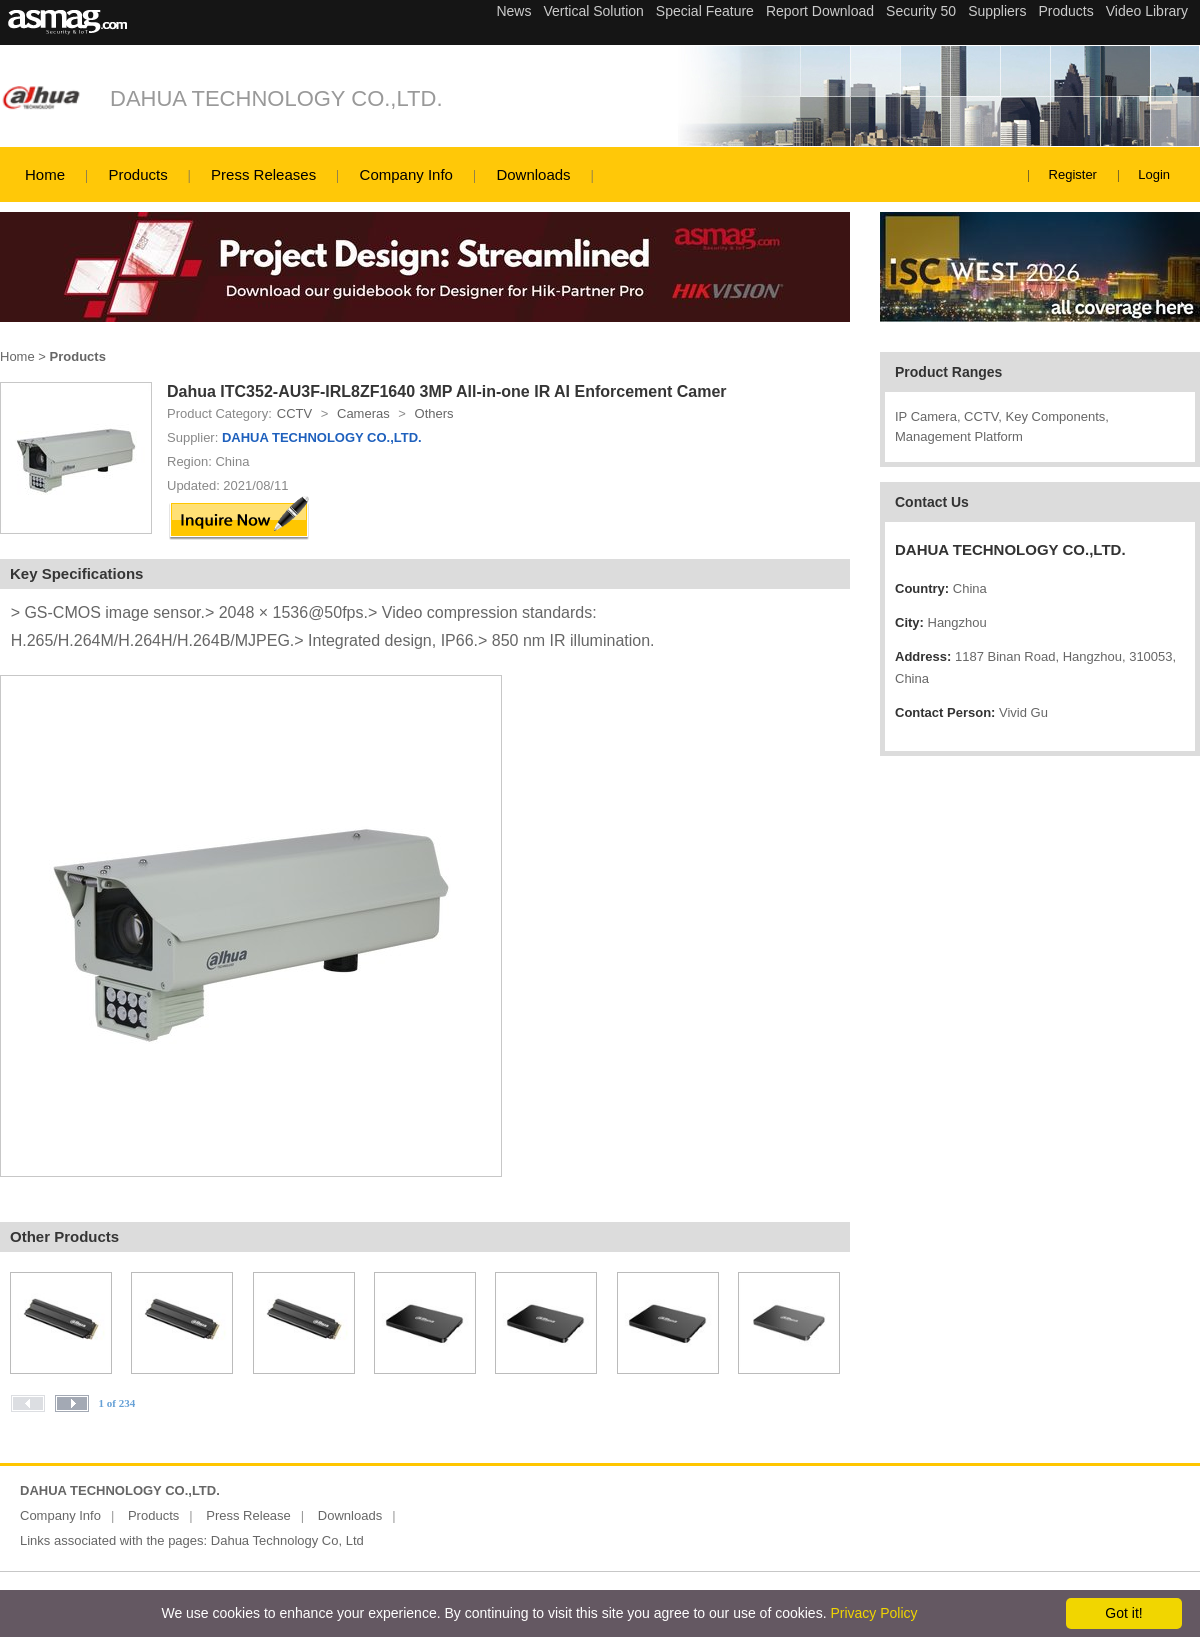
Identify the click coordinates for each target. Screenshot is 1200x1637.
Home (45, 174)
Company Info (406, 174)
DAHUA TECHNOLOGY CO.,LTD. (276, 98)
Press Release (248, 1515)
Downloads (533, 174)
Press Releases (263, 174)
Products (137, 174)
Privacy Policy (873, 1613)
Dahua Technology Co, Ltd (287, 1540)
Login (1154, 174)
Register (1073, 174)
